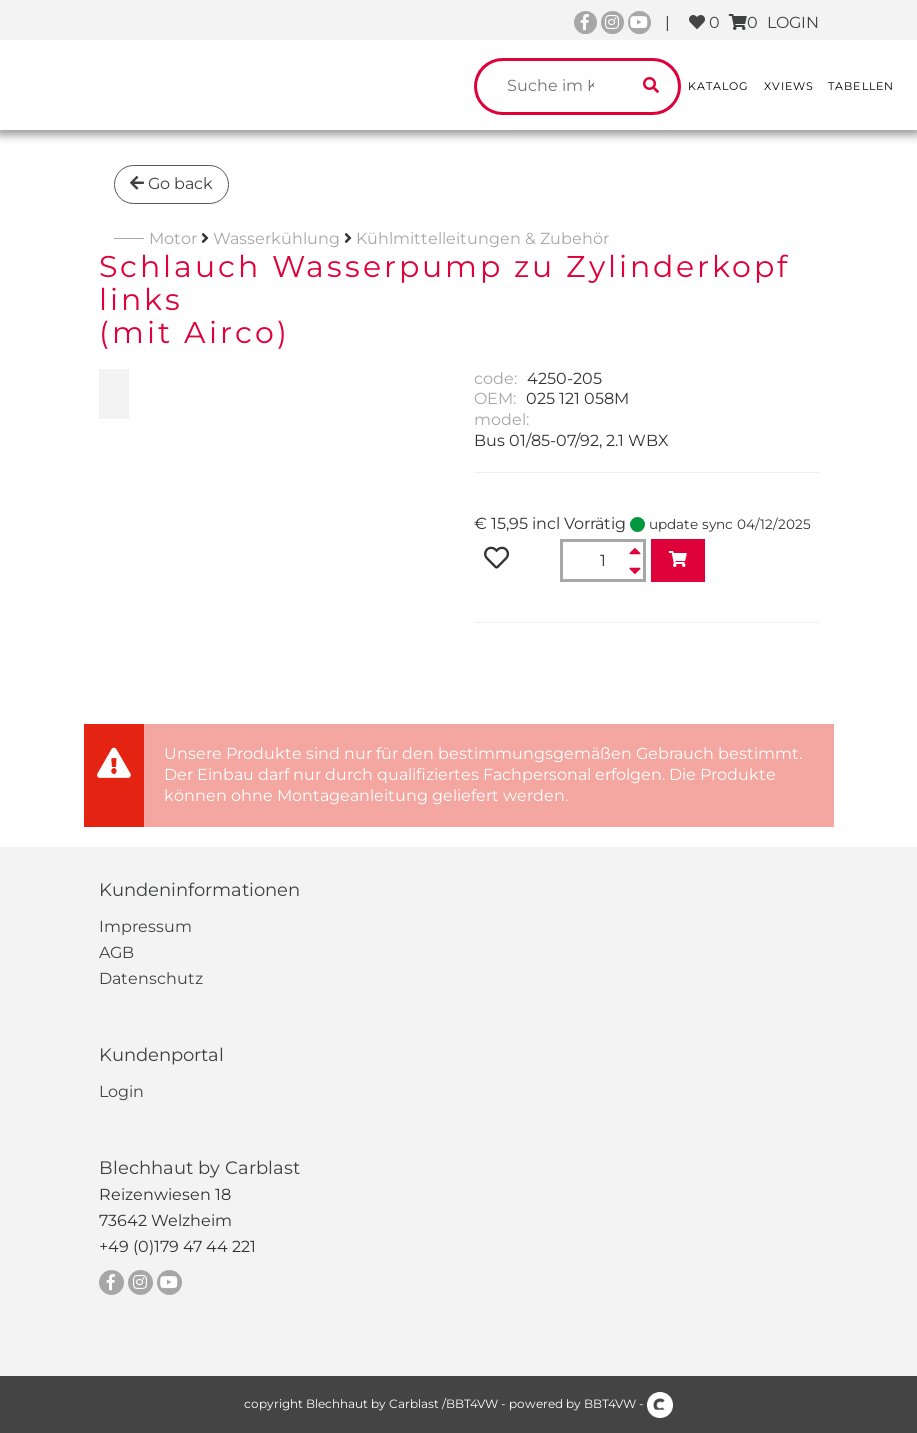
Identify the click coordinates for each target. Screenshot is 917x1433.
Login (121, 1091)
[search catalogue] (651, 86)
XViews (789, 86)
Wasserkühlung (276, 238)
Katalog (719, 86)
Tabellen (861, 86)
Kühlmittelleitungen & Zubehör (482, 238)
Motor (173, 238)
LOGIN (793, 22)
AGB (116, 952)
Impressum (145, 926)
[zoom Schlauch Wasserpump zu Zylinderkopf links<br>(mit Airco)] (114, 394)
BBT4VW (610, 1403)
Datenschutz (151, 978)
